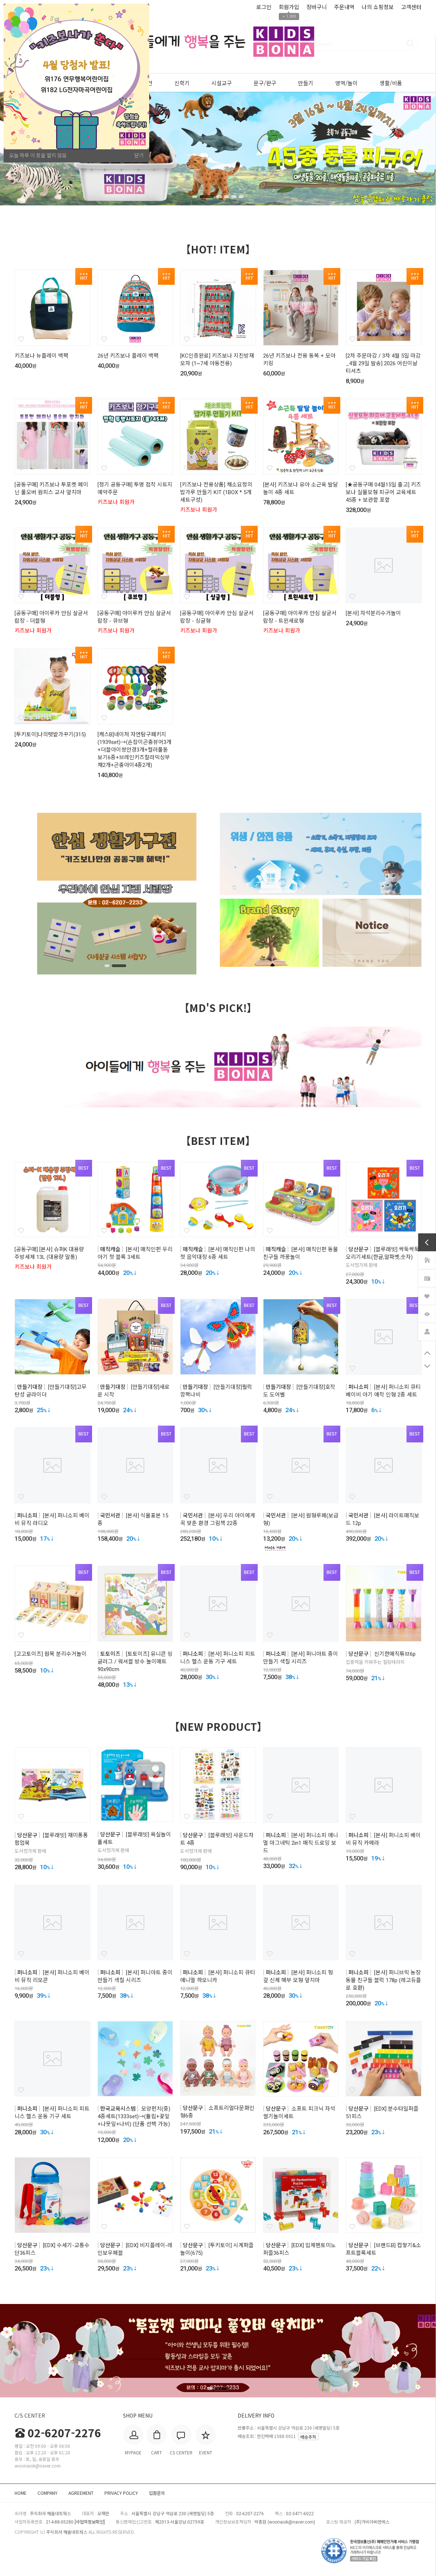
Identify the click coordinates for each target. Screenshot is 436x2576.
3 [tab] (218, 196)
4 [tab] (226, 196)
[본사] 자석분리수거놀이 (373, 613)
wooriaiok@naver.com (291, 2522)
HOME (21, 2493)
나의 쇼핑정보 (378, 7)
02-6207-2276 (58, 2433)
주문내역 (344, 7)
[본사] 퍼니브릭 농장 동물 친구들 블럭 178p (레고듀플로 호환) (383, 1980)
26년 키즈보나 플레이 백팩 (128, 355)
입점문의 (157, 2493)
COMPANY (47, 2493)
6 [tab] (242, 196)
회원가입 (289, 7)
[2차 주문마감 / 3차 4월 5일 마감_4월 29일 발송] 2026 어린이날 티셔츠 (383, 363)
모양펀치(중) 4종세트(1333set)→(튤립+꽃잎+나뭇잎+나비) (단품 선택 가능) (134, 2116)
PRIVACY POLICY (121, 2493)
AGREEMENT (81, 2493)
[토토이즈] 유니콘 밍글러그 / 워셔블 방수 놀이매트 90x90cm (135, 1662)
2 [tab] (210, 196)
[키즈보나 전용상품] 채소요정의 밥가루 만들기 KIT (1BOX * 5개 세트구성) (216, 492)
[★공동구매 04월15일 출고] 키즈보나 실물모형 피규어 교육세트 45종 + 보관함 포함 (383, 492)
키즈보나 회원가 (116, 502)
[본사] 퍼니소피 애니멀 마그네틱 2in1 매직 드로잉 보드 (300, 1843)
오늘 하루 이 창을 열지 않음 (38, 155)
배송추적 (308, 2437)
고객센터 (411, 7)
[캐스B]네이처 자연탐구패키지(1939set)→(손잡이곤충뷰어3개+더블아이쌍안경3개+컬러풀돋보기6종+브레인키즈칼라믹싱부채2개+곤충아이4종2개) (134, 749)
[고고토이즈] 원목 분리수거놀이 (51, 1654)
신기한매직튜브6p (395, 1654)
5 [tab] (234, 196)
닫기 (139, 155)
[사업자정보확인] (90, 2522)
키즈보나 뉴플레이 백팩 (41, 355)
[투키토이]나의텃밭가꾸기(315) (50, 734)
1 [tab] (198, 196)
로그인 (263, 7)
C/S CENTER (30, 2415)
